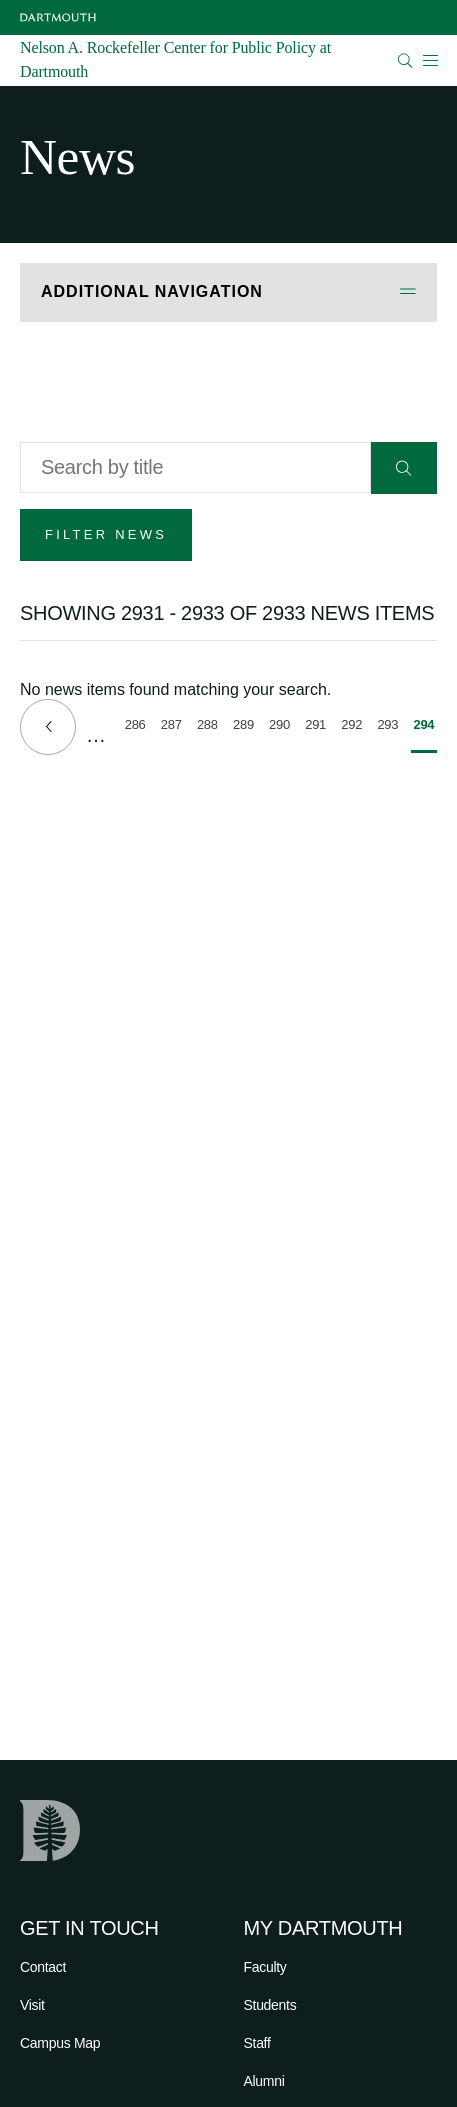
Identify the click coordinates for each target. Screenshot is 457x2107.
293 (388, 728)
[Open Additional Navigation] (228, 292)
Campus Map (60, 2043)
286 (136, 728)
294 (424, 735)
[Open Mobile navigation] (430, 60)
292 (352, 728)
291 (316, 728)
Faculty (265, 1967)
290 (280, 728)
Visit (32, 2005)
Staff (257, 2043)
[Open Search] (405, 60)
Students (270, 2005)
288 (208, 728)
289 (244, 728)
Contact (43, 1967)
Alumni (264, 2081)
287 (172, 728)
